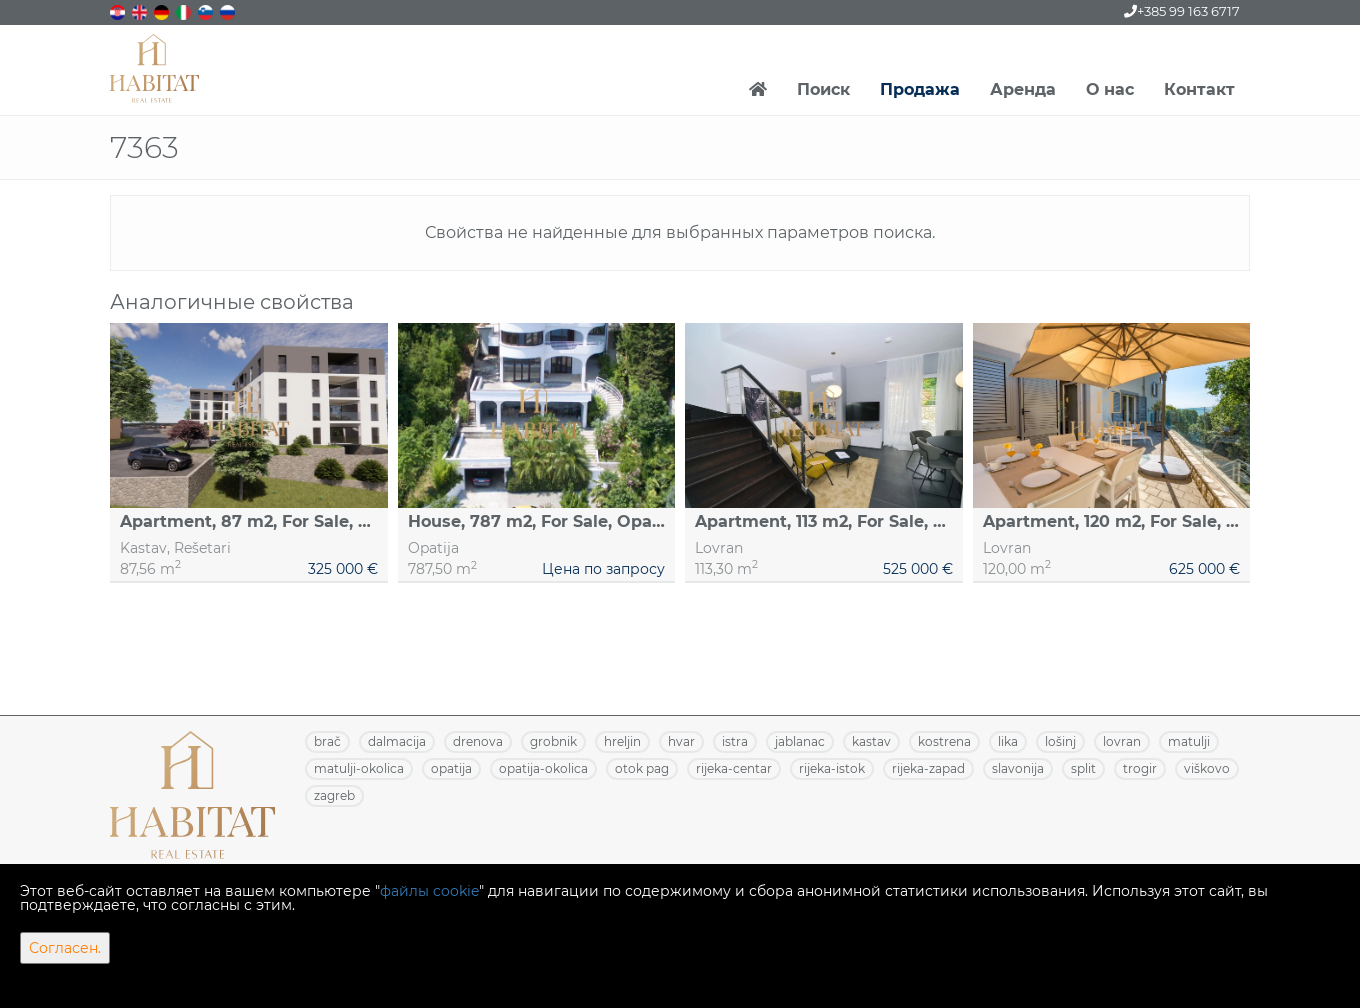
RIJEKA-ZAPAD (928, 768)
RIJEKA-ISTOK (832, 768)
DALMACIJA (397, 741)
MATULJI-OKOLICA (359, 768)
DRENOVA (478, 741)
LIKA (1008, 741)
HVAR (681, 741)
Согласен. (65, 948)
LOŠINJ (1060, 741)
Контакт (1199, 89)
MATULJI (1189, 741)
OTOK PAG (642, 768)
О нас (1110, 89)
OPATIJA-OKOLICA (543, 768)
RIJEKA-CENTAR (734, 768)
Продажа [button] (920, 89)
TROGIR (1140, 768)
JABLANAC (800, 741)
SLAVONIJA (1018, 768)
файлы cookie (429, 891)
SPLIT (1083, 768)
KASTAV (871, 741)
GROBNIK (553, 741)
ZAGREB (334, 795)
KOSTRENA (944, 741)
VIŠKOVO (1207, 768)
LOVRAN (1122, 741)
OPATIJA (451, 768)
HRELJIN (622, 741)
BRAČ (327, 741)
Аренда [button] (1023, 89)
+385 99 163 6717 (1182, 11)
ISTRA (735, 741)
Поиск (823, 89)
